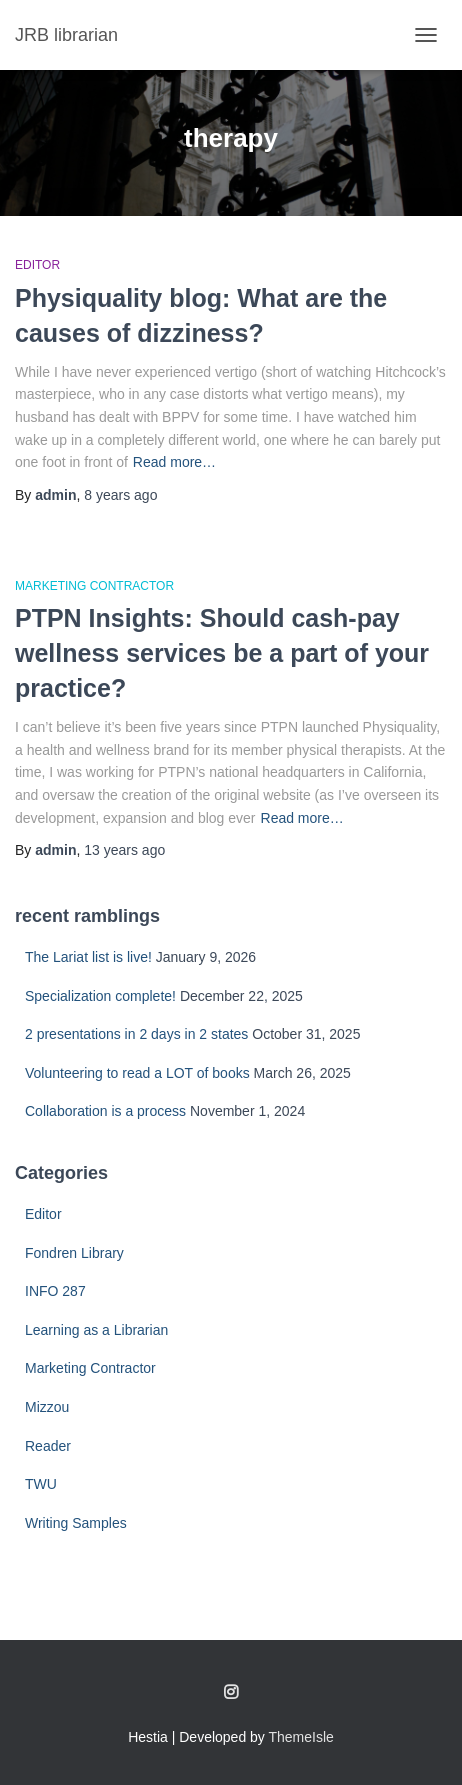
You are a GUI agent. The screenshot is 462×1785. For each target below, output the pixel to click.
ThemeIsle (301, 1737)
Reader (48, 1446)
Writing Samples (76, 1523)
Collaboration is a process (105, 1111)
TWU (41, 1484)
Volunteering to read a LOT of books (137, 1073)
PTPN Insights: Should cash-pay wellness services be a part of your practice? (222, 653)
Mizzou (47, 1407)
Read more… (174, 462)
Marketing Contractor (94, 586)
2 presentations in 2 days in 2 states (136, 1034)
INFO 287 (55, 1291)
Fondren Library (74, 1253)
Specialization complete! (100, 996)
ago (120, 495)
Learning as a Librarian (96, 1330)
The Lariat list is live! (88, 957)
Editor (37, 265)
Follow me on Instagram (231, 1693)
